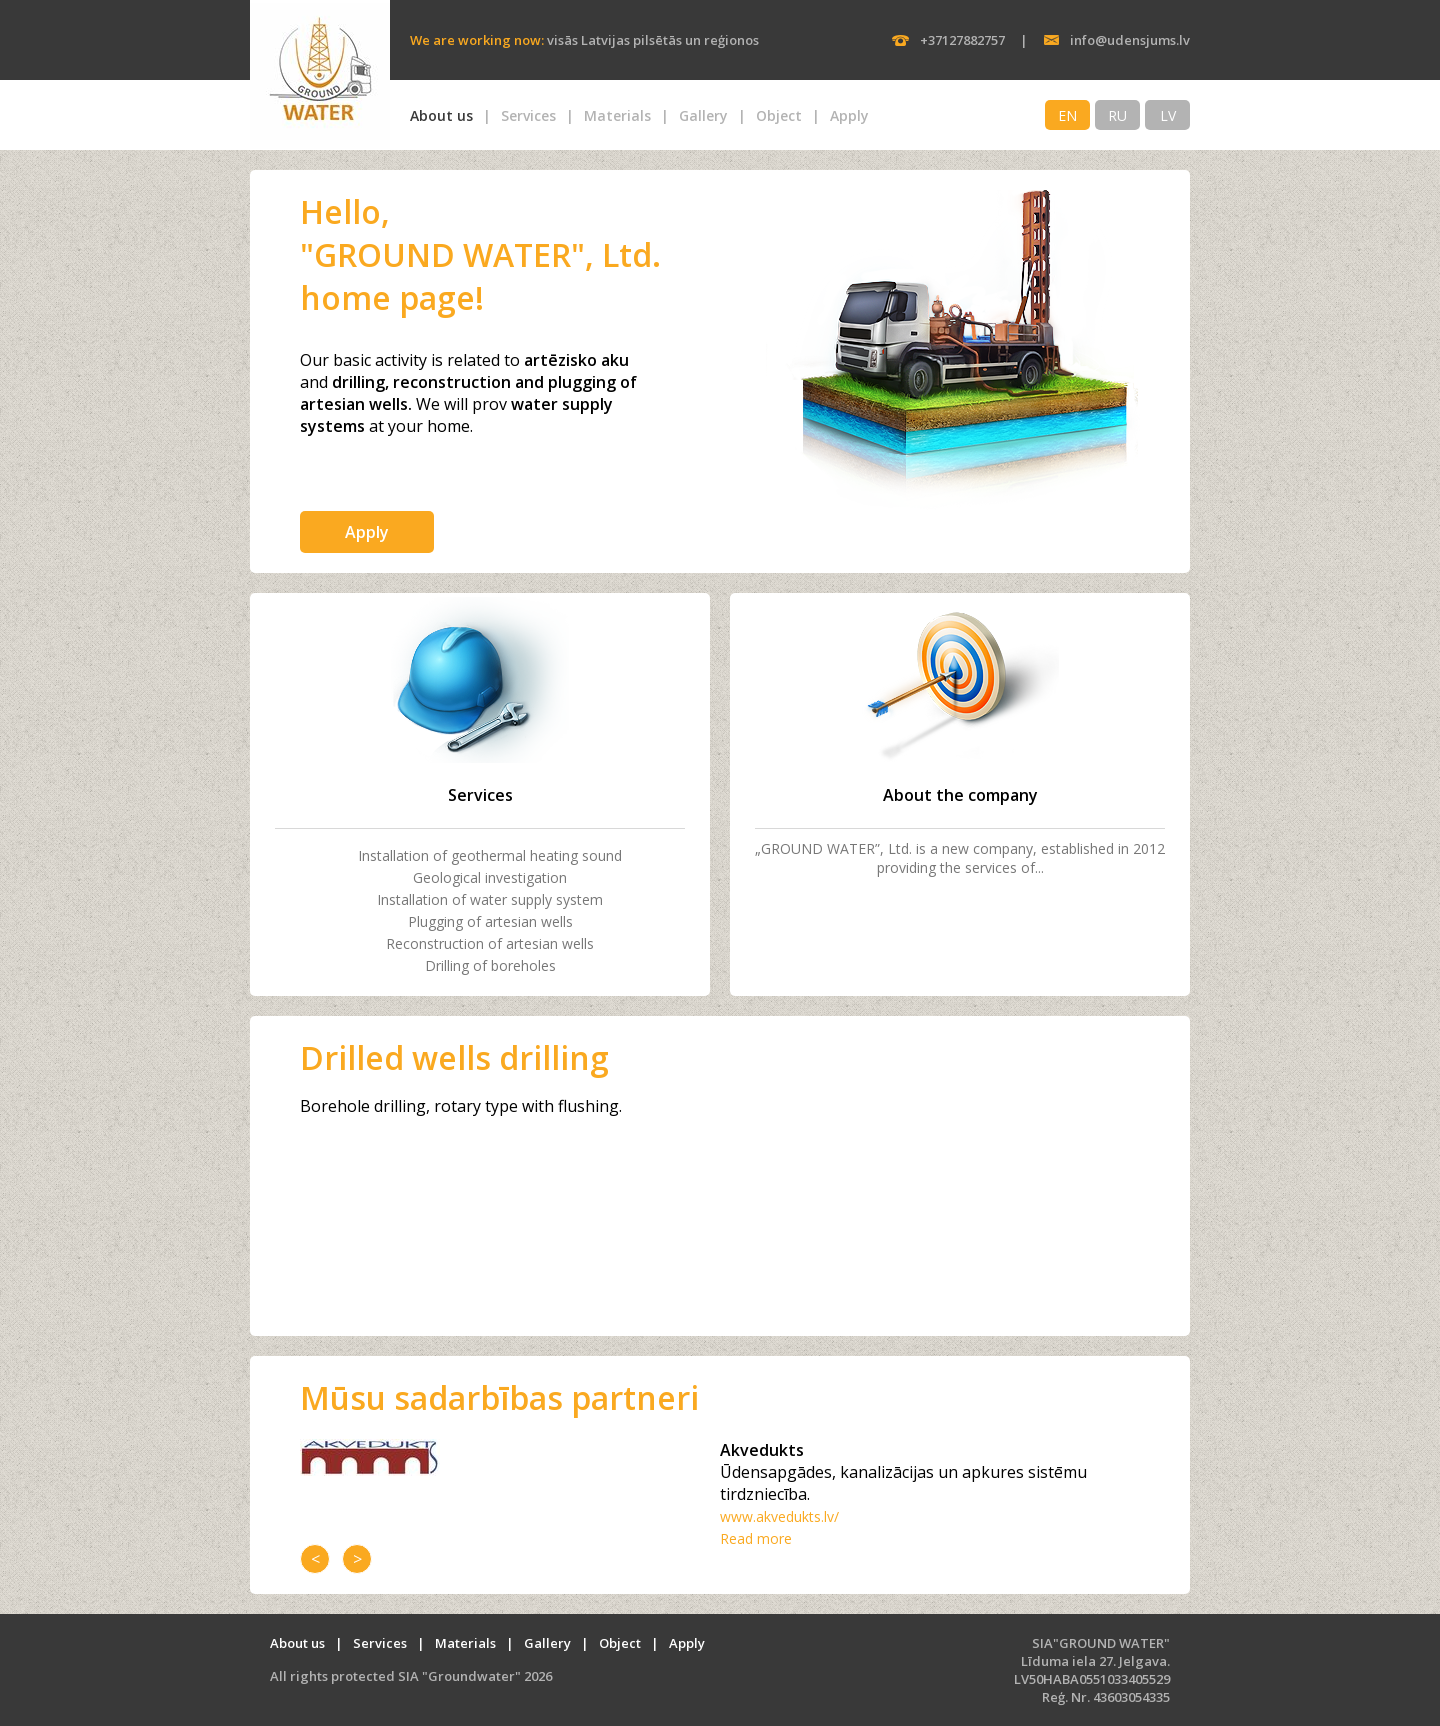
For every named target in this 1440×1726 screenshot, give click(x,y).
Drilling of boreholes (490, 965)
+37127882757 (962, 40)
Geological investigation (490, 877)
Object (779, 115)
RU (1117, 115)
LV (1168, 115)
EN (1067, 115)
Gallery (703, 115)
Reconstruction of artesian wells (490, 943)
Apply (849, 115)
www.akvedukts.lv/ (779, 1516)
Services (528, 115)
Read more (756, 1538)
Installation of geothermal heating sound (490, 855)
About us (441, 115)
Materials (617, 115)
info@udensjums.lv (1130, 40)
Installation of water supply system (490, 899)
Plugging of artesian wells (490, 921)
